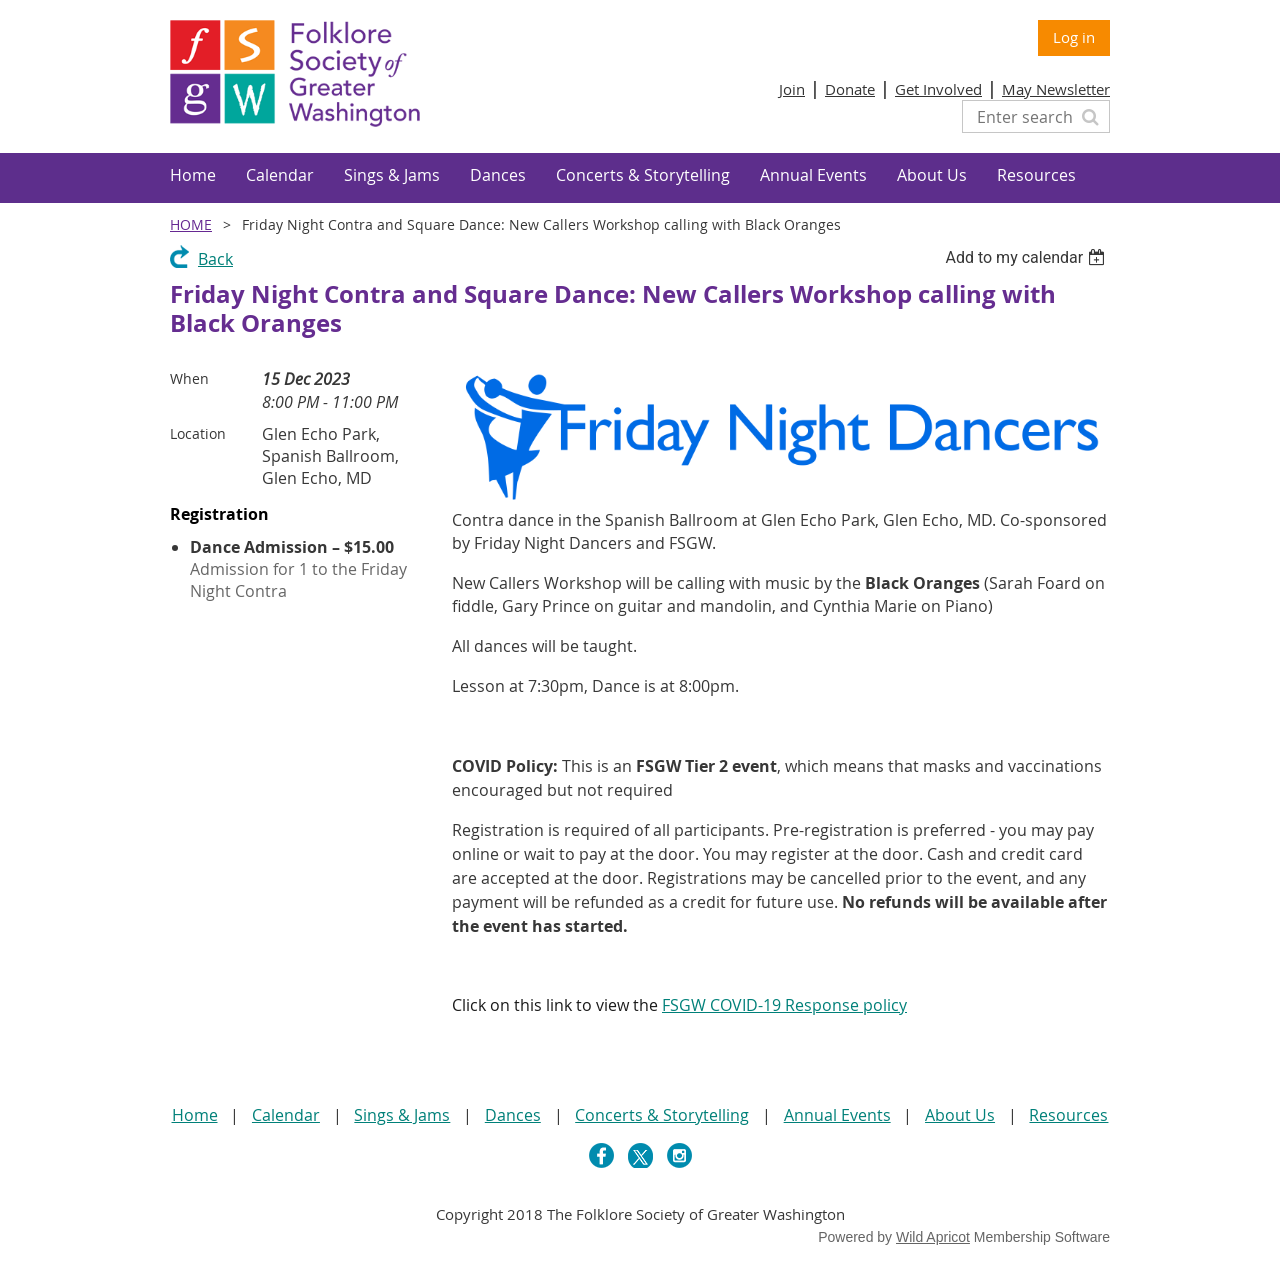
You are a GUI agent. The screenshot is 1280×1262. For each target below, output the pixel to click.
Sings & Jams (402, 1115)
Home (191, 224)
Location (198, 433)
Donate (850, 89)
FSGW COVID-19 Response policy (784, 1005)
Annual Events (837, 1115)
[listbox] (1027, 257)
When (189, 378)
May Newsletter (1056, 89)
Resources (1068, 1115)
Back (215, 259)
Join (792, 89)
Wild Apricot (933, 1237)
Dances (513, 1115)
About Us (960, 1115)
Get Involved (938, 89)
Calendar (286, 1115)
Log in (1074, 37)
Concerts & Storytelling (662, 1115)
